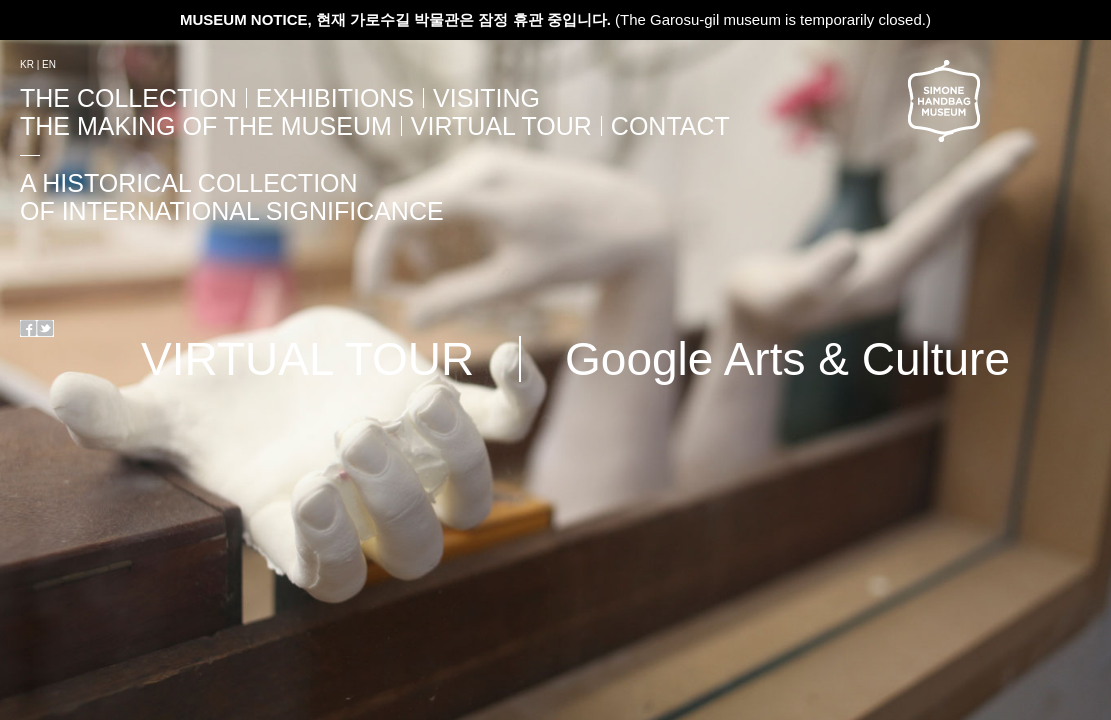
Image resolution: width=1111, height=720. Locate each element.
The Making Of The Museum (206, 126)
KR (27, 64)
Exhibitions (335, 98)
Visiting (486, 98)
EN (49, 64)
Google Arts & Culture (787, 359)
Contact (670, 126)
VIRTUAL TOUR (501, 126)
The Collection (128, 98)
